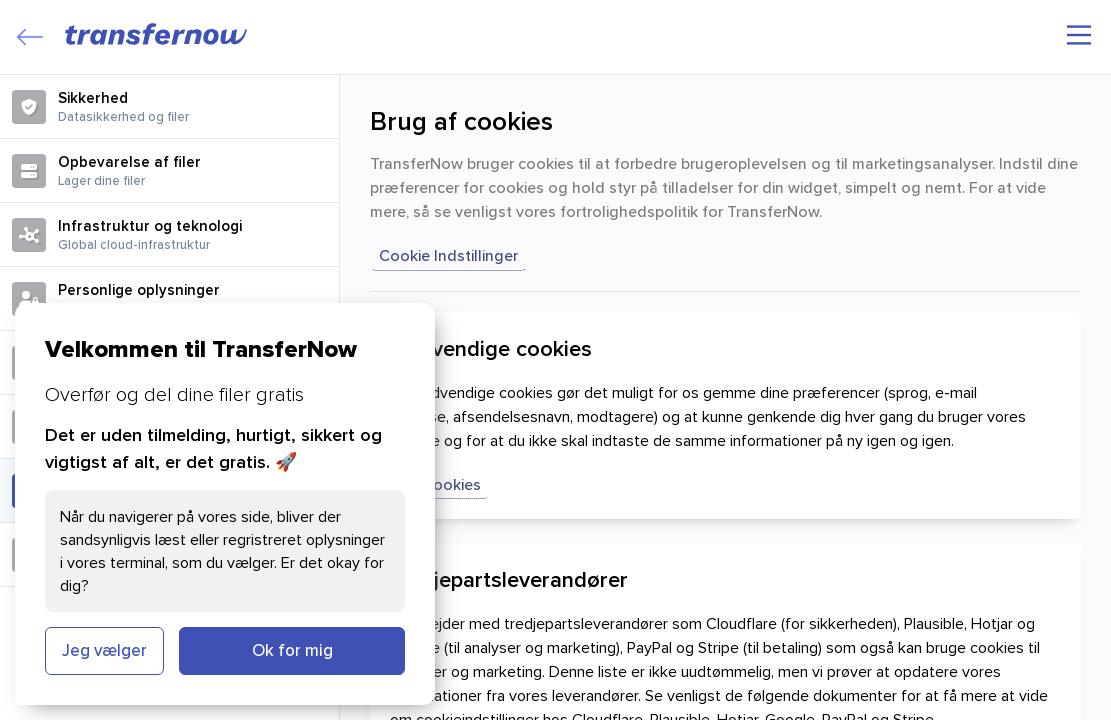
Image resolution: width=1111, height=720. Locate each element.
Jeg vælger (104, 650)
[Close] (30, 37)
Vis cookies (440, 484)
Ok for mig (292, 650)
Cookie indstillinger (448, 255)
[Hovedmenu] (1079, 35)
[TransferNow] (157, 34)
